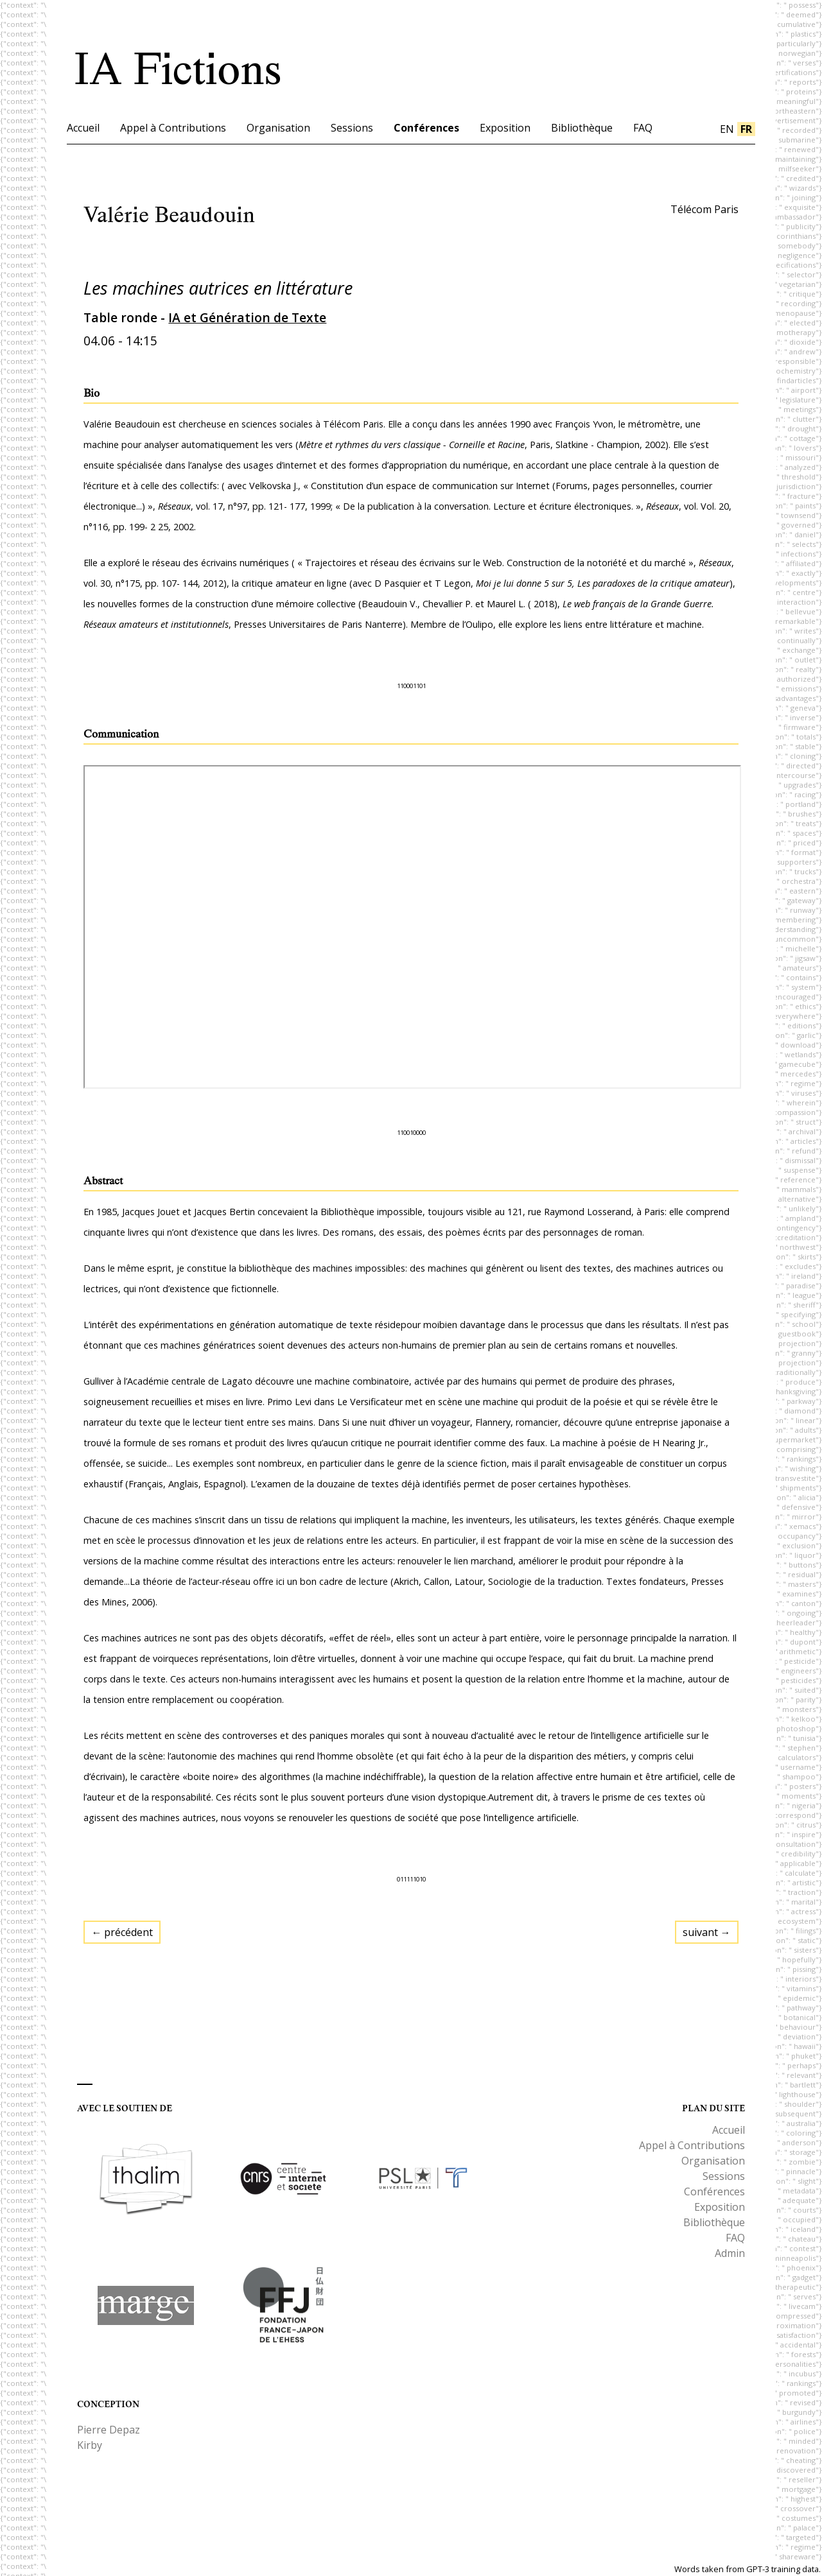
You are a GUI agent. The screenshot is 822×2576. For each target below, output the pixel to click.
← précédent (122, 1932)
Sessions (352, 128)
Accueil (83, 128)
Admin (730, 2253)
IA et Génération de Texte (247, 317)
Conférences (426, 128)
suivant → (707, 1932)
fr (746, 129)
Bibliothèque (582, 128)
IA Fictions (177, 69)
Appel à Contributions (173, 128)
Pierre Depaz (108, 2430)
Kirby (89, 2445)
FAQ (642, 128)
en (727, 129)
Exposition (505, 128)
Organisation (278, 128)
